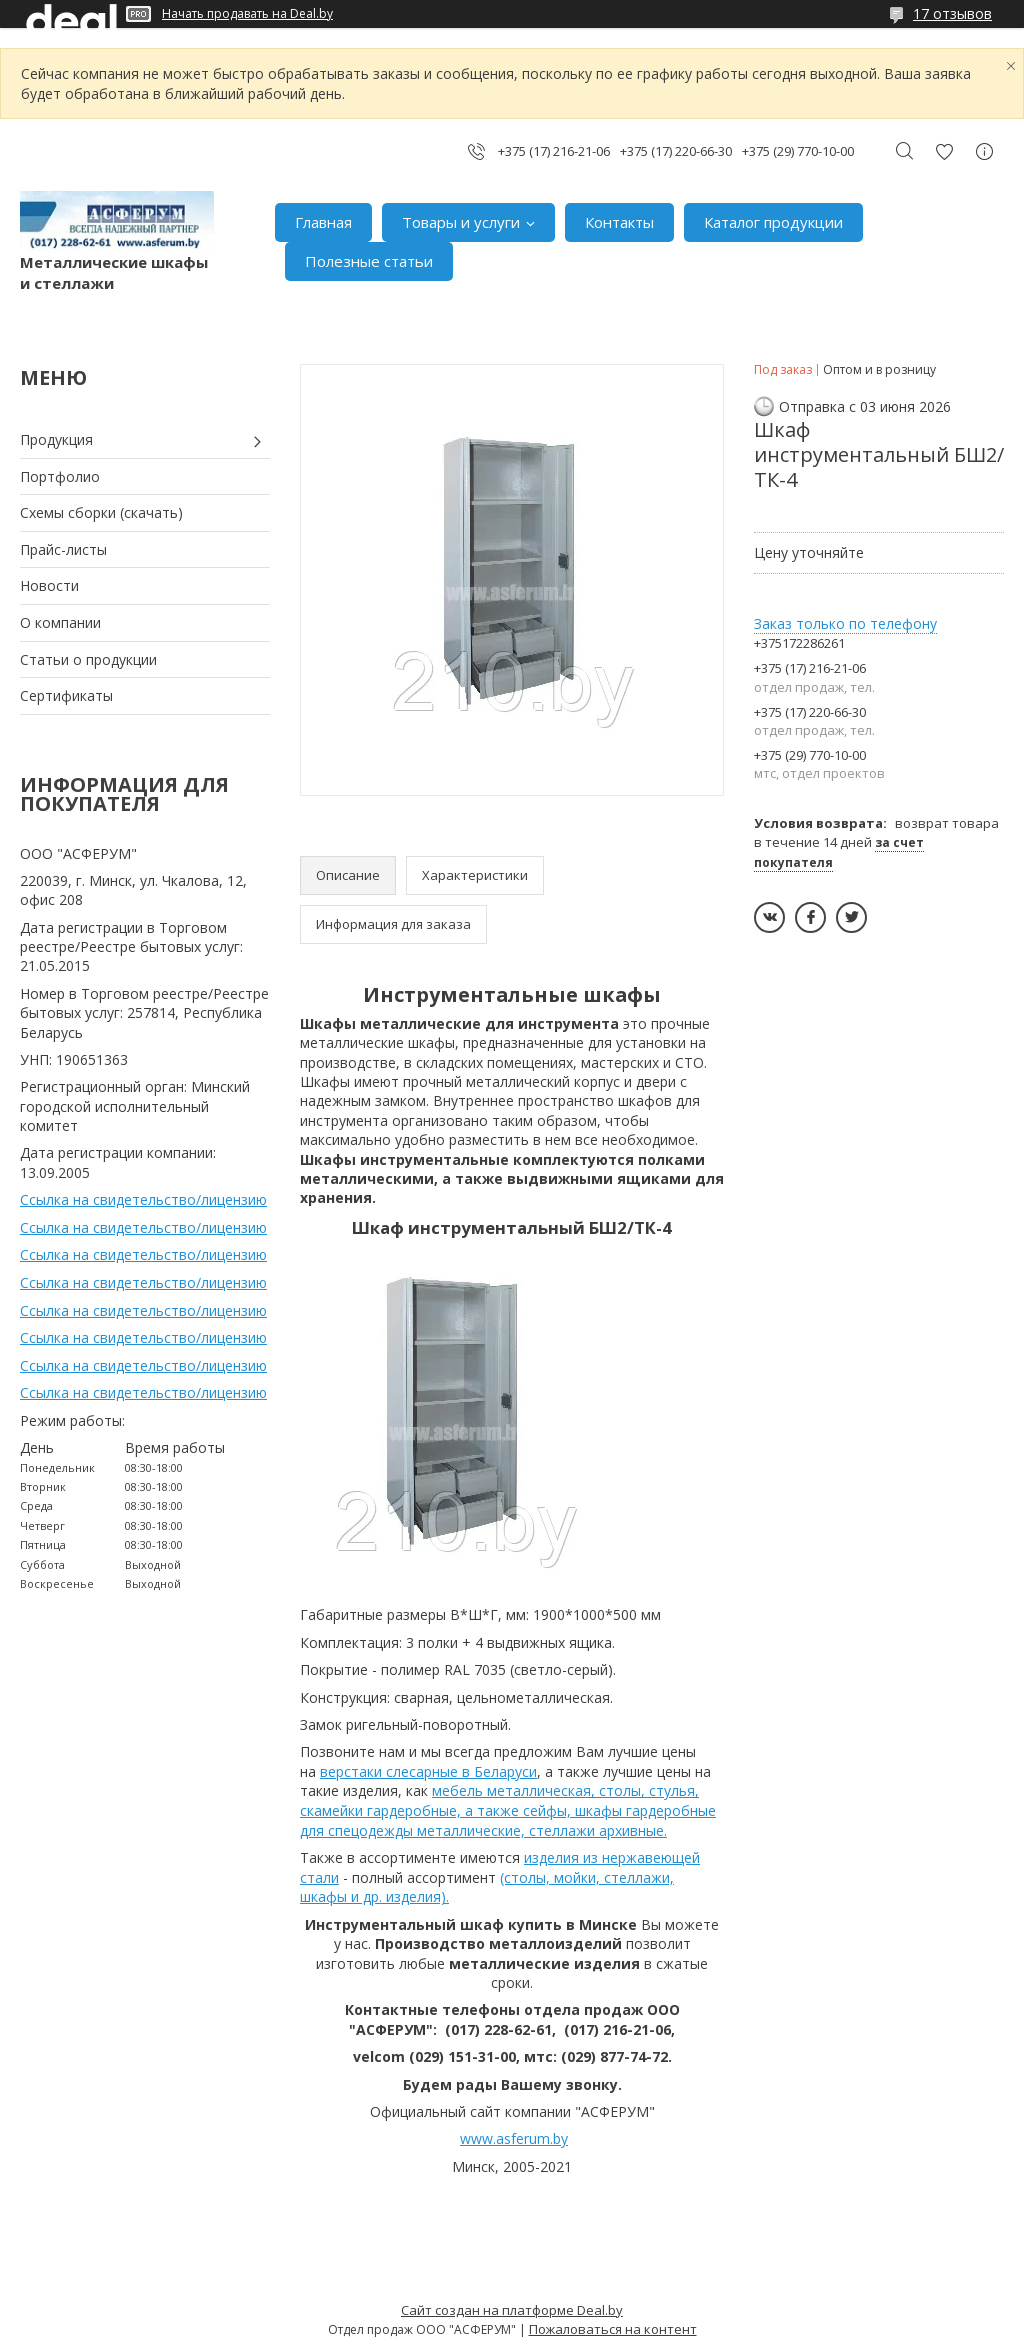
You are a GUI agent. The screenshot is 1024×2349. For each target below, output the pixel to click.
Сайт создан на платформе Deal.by (512, 2310)
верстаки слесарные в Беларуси (428, 1771)
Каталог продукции (773, 222)
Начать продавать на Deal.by (247, 14)
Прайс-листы (63, 549)
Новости (49, 585)
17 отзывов (952, 13)
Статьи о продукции (88, 659)
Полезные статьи (369, 261)
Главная (323, 222)
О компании (60, 622)
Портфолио (60, 476)
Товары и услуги (461, 222)
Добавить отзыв (944, 151)
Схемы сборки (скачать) (101, 512)
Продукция (56, 439)
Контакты (619, 222)
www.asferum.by (514, 2138)
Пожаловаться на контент (613, 2329)
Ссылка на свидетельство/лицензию (143, 1199)
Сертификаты (66, 695)
